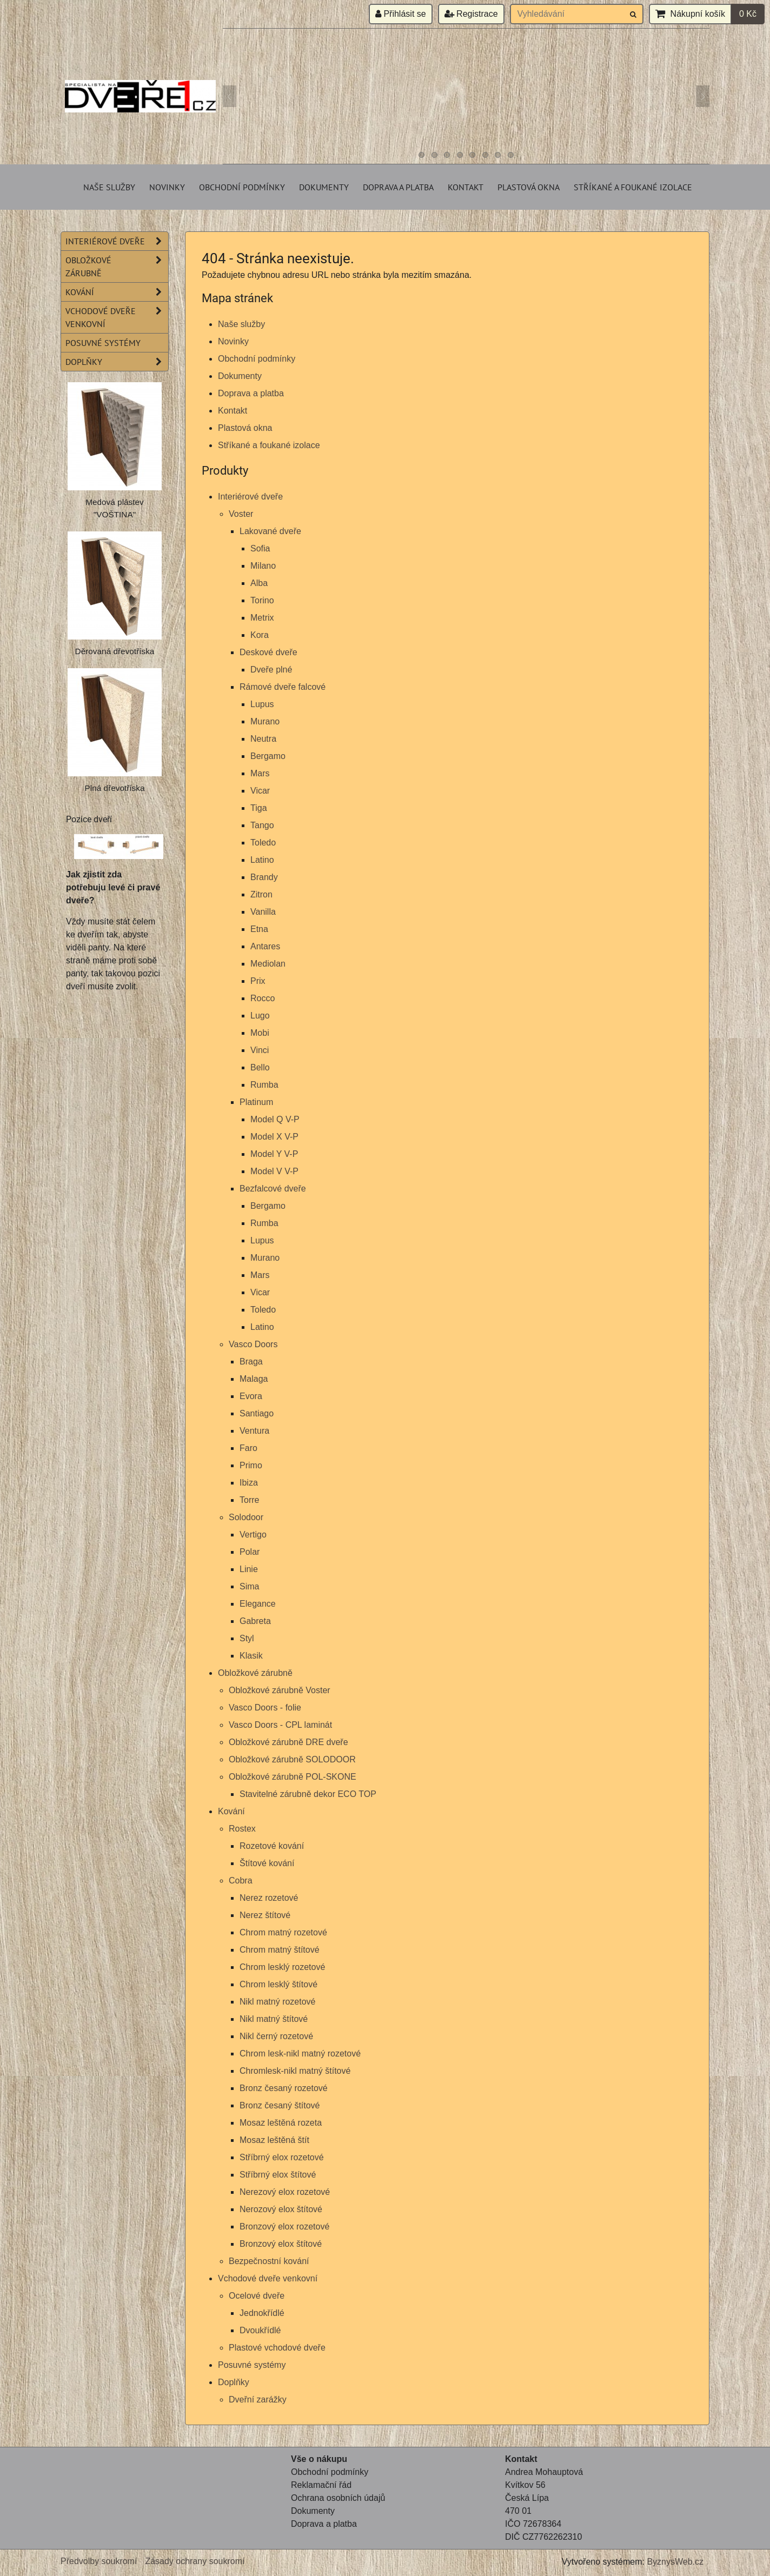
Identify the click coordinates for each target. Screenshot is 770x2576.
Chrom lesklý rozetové (282, 1967)
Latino (262, 859)
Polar (250, 1551)
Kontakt (465, 187)
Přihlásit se (400, 13)
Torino (262, 600)
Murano (265, 721)
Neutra (263, 738)
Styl (247, 1638)
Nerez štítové (265, 1915)
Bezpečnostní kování (269, 2261)
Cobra (241, 1880)
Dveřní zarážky (258, 2399)
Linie (249, 1569)
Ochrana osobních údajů (338, 2497)
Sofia (260, 548)
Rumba (264, 1084)
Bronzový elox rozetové (284, 2226)
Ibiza (249, 1482)
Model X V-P (274, 1136)
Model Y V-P (274, 1154)
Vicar (260, 790)
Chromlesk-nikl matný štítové (295, 2070)
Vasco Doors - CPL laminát (280, 1724)
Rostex (242, 1828)
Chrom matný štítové (280, 1949)
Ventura (254, 1430)
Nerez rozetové (269, 1897)
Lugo (260, 1015)
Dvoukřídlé (260, 2330)
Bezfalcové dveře (273, 1188)
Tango (262, 825)
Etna (259, 929)
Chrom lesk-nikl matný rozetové (300, 2053)
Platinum (256, 1102)
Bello (260, 1067)
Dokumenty (324, 187)
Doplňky (233, 2382)
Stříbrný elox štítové (278, 2174)
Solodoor (246, 1517)
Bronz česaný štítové (280, 2105)
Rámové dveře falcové (283, 686)
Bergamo (268, 756)
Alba (259, 583)
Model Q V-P (275, 1119)
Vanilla (263, 911)
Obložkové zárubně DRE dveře (288, 1742)
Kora (259, 635)
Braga (251, 1361)
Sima (249, 1586)
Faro (248, 1448)
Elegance (258, 1603)
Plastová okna (528, 187)
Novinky (167, 187)
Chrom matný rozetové (283, 1932)
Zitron (261, 894)
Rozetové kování (272, 1846)
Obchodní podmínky (242, 187)
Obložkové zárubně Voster (279, 1690)
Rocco (262, 998)
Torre (249, 1500)
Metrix (262, 617)
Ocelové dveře (256, 2295)
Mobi (259, 1032)
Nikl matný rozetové (278, 2001)
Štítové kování (267, 1863)
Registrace (471, 13)
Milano (263, 565)
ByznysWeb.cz (675, 2561)
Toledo (263, 842)
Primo (251, 1465)
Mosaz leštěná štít (274, 2140)
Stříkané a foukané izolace (633, 187)
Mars (260, 773)
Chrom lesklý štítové (278, 1984)
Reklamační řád (321, 2485)
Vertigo (253, 1534)
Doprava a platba (398, 187)
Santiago (257, 1413)
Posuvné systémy (252, 2364)
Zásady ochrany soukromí (194, 2561)
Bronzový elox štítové (281, 2243)
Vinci (259, 1050)
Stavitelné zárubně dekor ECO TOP (308, 1794)
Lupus (262, 704)
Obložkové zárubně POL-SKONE (292, 1776)
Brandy (264, 877)
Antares (265, 946)
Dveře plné (271, 669)
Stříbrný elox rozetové (282, 2157)
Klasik (251, 1655)
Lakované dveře (270, 531)
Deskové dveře (268, 652)
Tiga (258, 808)
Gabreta (255, 1621)
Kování (231, 1811)
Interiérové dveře (250, 496)
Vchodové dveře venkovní (267, 2278)
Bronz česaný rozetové (284, 2088)
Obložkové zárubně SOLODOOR (292, 1759)
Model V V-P (274, 1171)
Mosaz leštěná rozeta (281, 2122)
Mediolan (268, 963)
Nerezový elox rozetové (285, 2191)
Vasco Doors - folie (265, 1707)
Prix (257, 981)
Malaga (254, 1378)
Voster (241, 513)
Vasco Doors (253, 1344)
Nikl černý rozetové (276, 2036)
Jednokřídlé (262, 2313)
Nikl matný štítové (274, 2018)
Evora (251, 1396)
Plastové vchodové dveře (277, 2347)
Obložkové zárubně (255, 1673)
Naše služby (109, 187)
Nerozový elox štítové (281, 2209)
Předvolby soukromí (99, 2561)
